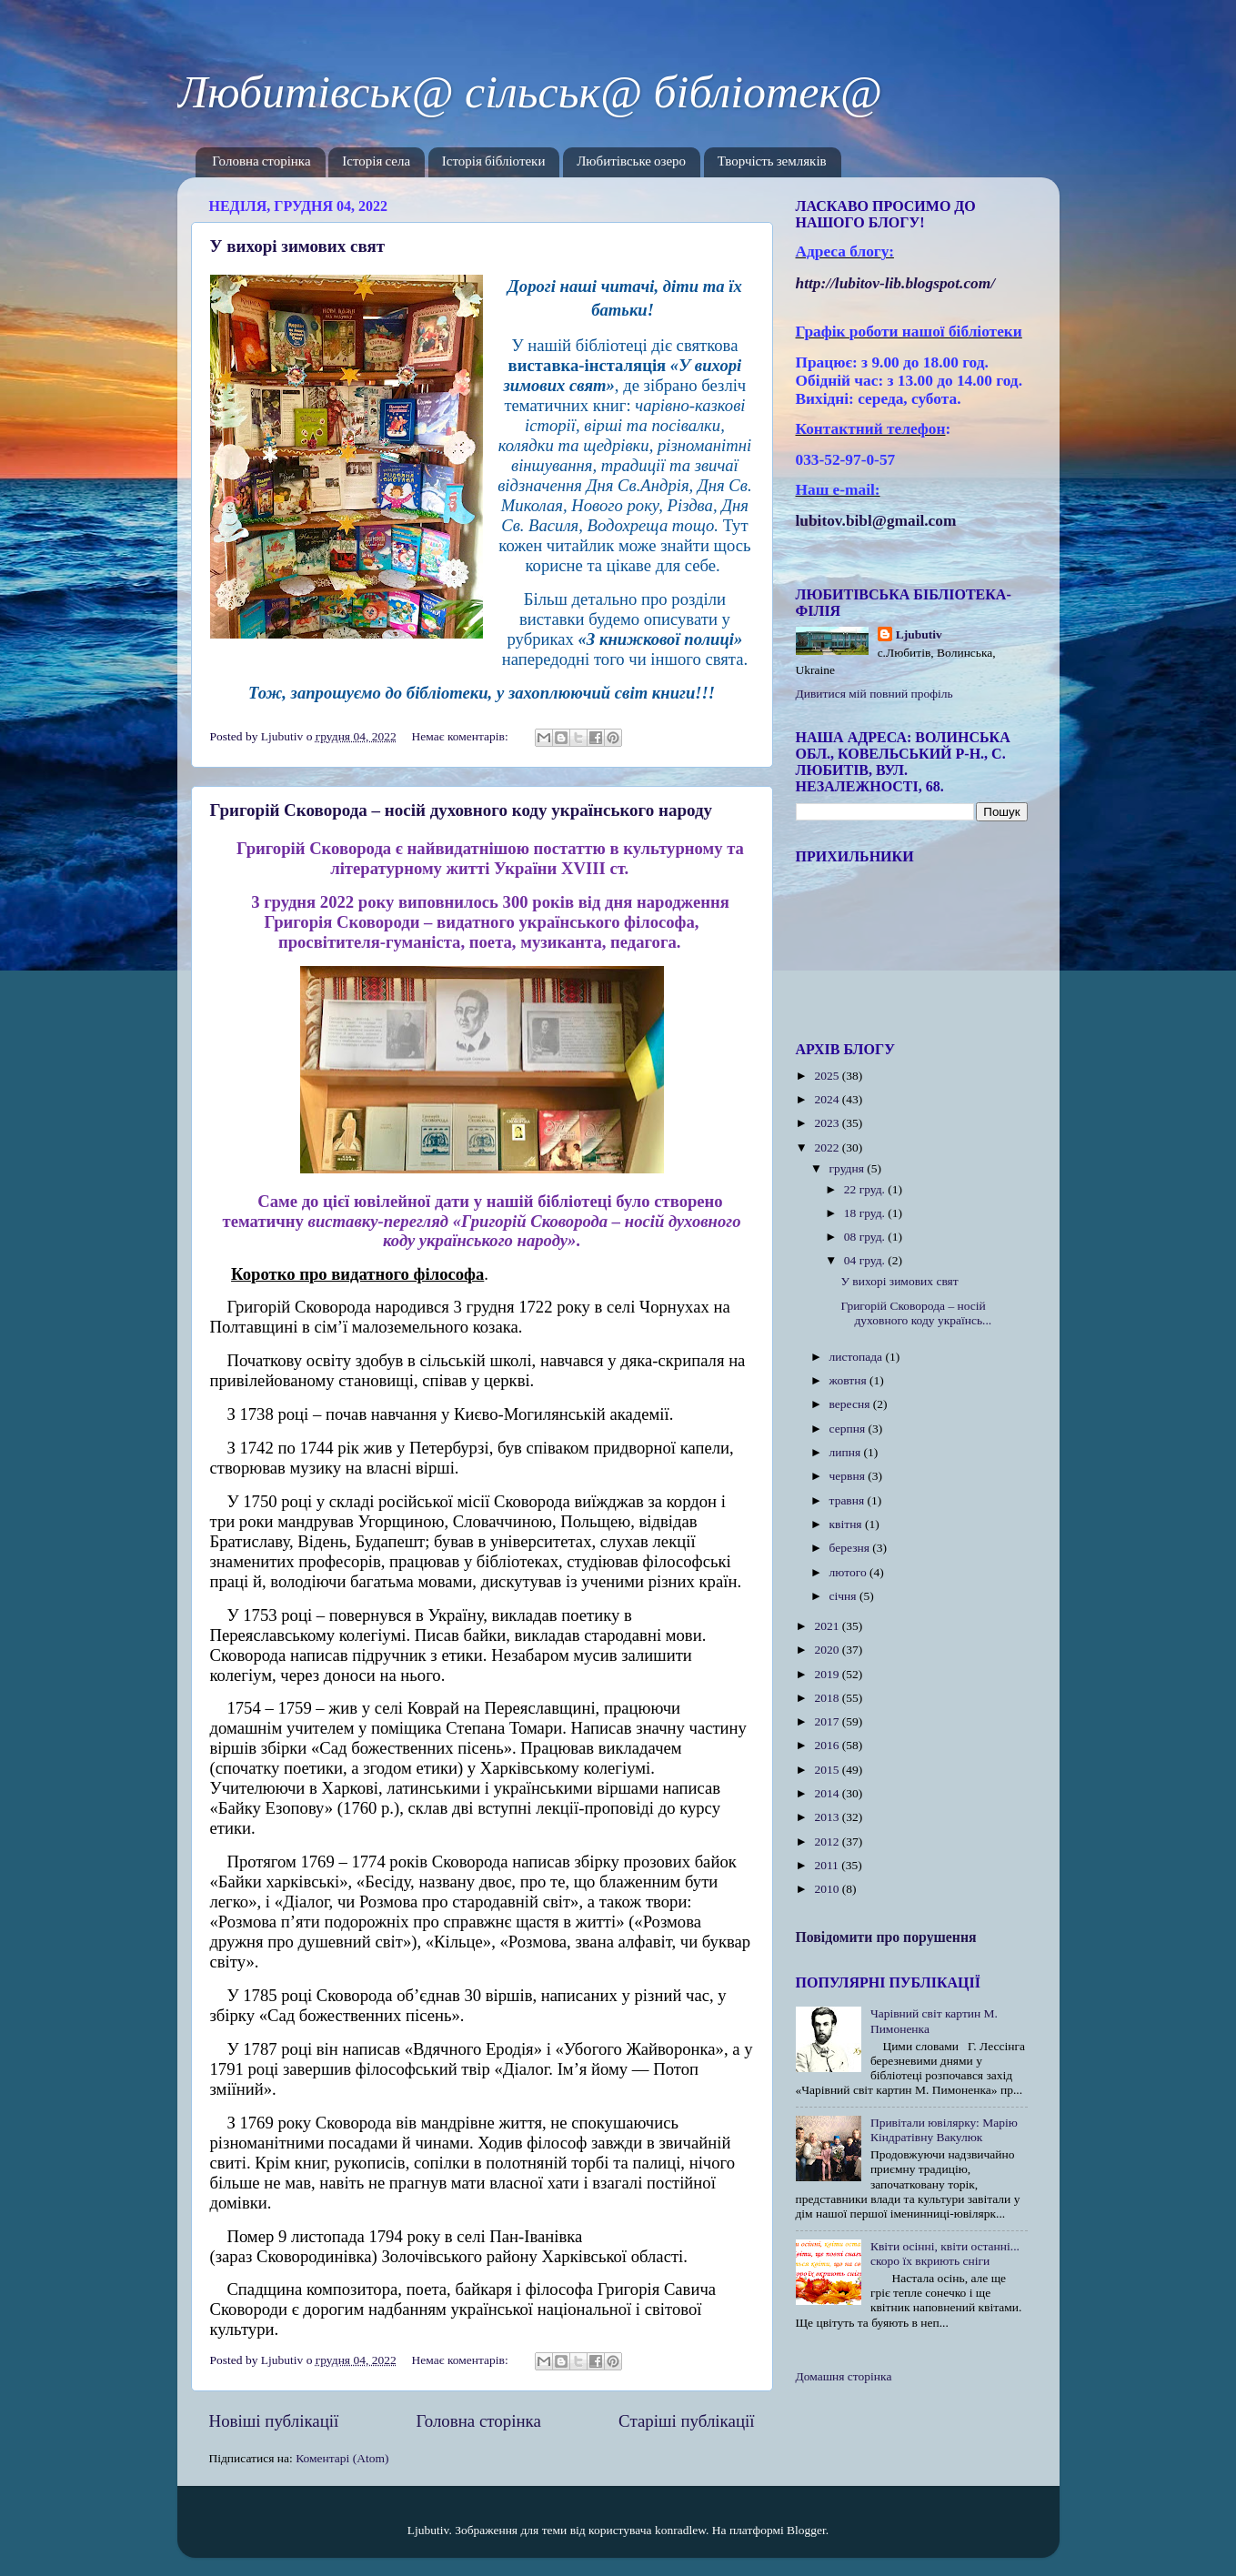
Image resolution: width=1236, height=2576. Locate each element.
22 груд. (866, 1189)
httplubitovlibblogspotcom (896, 283)
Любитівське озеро (631, 162)
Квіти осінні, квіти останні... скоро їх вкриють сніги (945, 2253)
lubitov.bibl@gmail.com (876, 520)
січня (844, 1596)
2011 (827, 1865)
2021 (827, 1626)
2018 (827, 1698)
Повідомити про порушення (886, 1937)
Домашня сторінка (844, 2376)
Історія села (376, 162)
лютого (849, 1572)
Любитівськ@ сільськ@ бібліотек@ (529, 91)
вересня (851, 1404)
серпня (849, 1428)
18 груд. (866, 1213)
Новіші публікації (274, 2420)
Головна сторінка (261, 162)
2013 (827, 1817)
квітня (847, 1524)
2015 (827, 1769)
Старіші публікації (686, 2420)
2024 (827, 1099)
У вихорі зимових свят (298, 246)
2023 (827, 1123)
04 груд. (866, 1260)
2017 (827, 1721)
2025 (827, 1075)
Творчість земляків (772, 162)
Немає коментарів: (462, 736)
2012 (827, 1841)
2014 (827, 1793)
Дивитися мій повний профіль (874, 693)
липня (846, 1452)
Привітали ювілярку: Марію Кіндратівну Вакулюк (944, 2130)
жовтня (849, 1380)
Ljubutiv (919, 634)
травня (848, 1500)
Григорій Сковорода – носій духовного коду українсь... (915, 1313)
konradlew (680, 2530)
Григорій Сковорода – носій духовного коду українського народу (461, 810)
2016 (827, 1745)
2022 (827, 1147)
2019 (827, 1674)
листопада (857, 1356)
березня (851, 1548)
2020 (827, 1649)
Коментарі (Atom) (342, 2458)
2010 (827, 1889)
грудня (848, 1168)
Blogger (806, 2530)
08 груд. (866, 1236)
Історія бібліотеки (494, 162)
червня (849, 1476)
